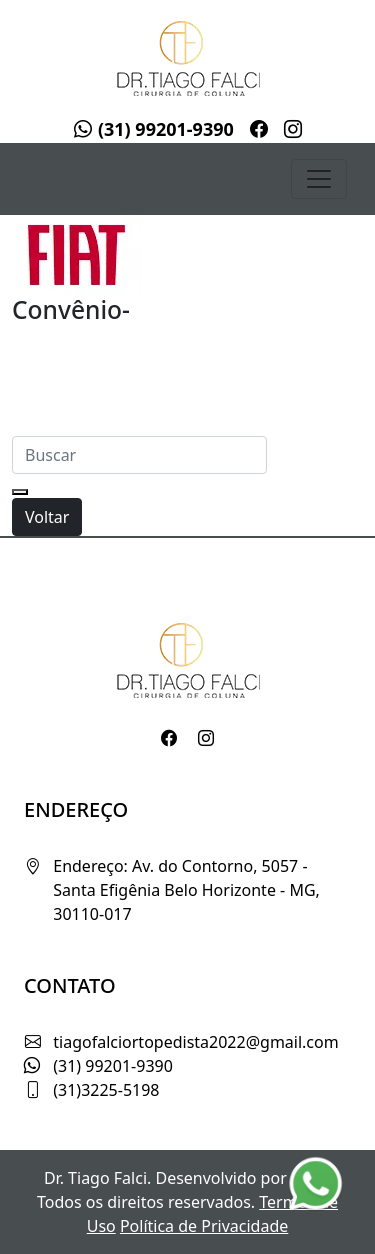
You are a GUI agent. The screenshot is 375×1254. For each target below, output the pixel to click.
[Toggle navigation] (319, 179)
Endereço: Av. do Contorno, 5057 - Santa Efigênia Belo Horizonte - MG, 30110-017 (186, 890)
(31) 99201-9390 (153, 129)
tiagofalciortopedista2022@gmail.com (195, 1042)
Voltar (47, 517)
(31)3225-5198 (106, 1090)
